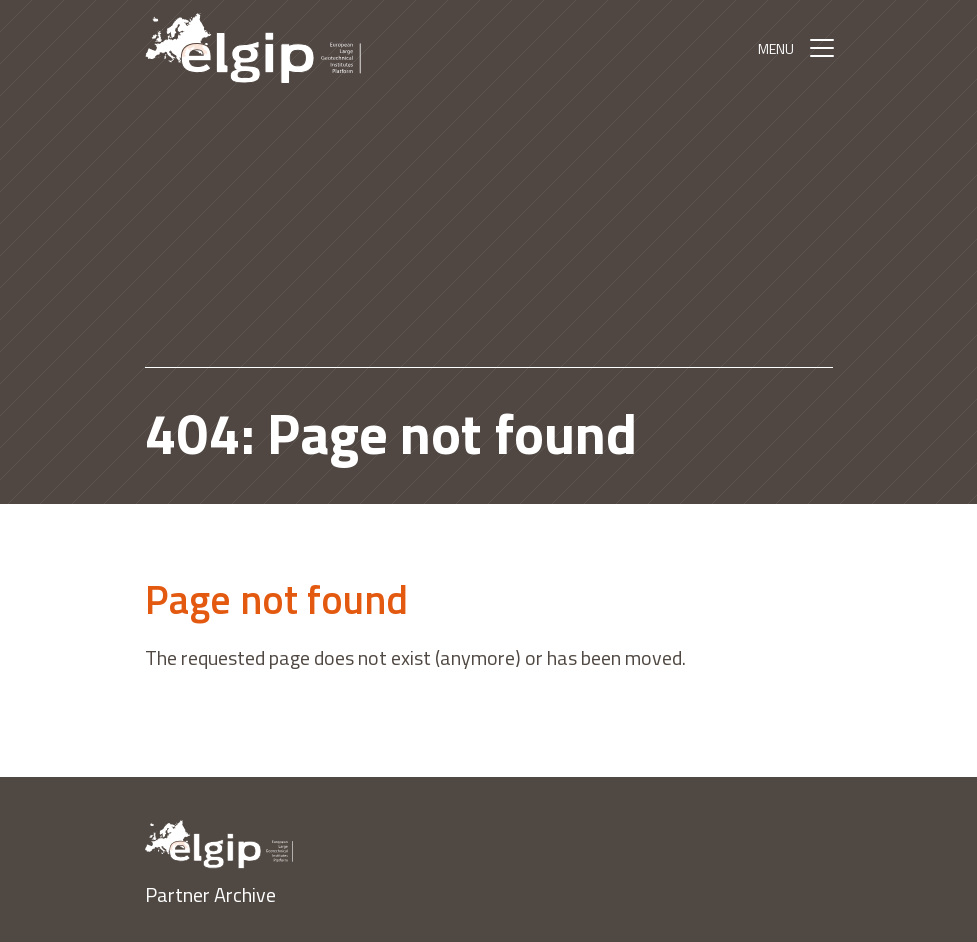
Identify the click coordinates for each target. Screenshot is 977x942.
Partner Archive (210, 894)
